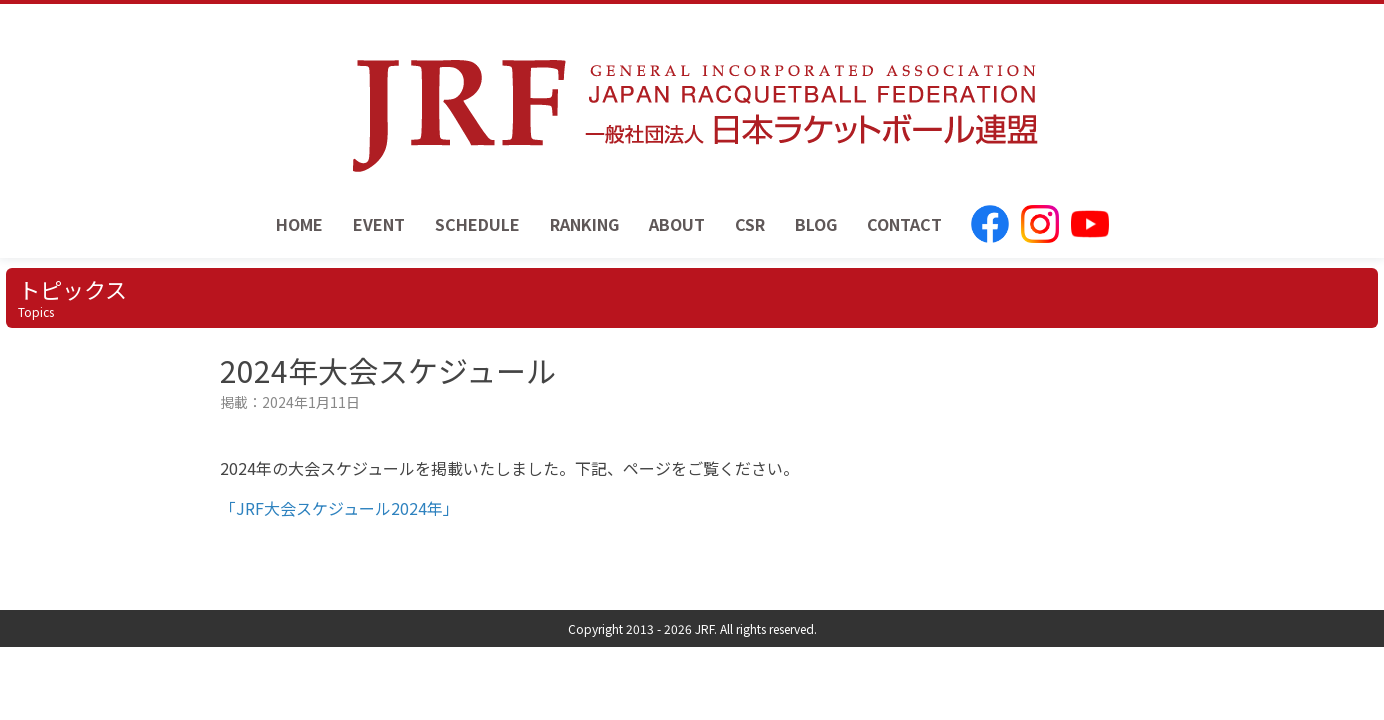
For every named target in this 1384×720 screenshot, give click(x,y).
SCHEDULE (477, 224)
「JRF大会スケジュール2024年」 (339, 508)
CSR (750, 224)
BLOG (816, 224)
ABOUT (677, 224)
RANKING (584, 224)
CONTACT (904, 224)
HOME (299, 224)
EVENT (379, 224)
